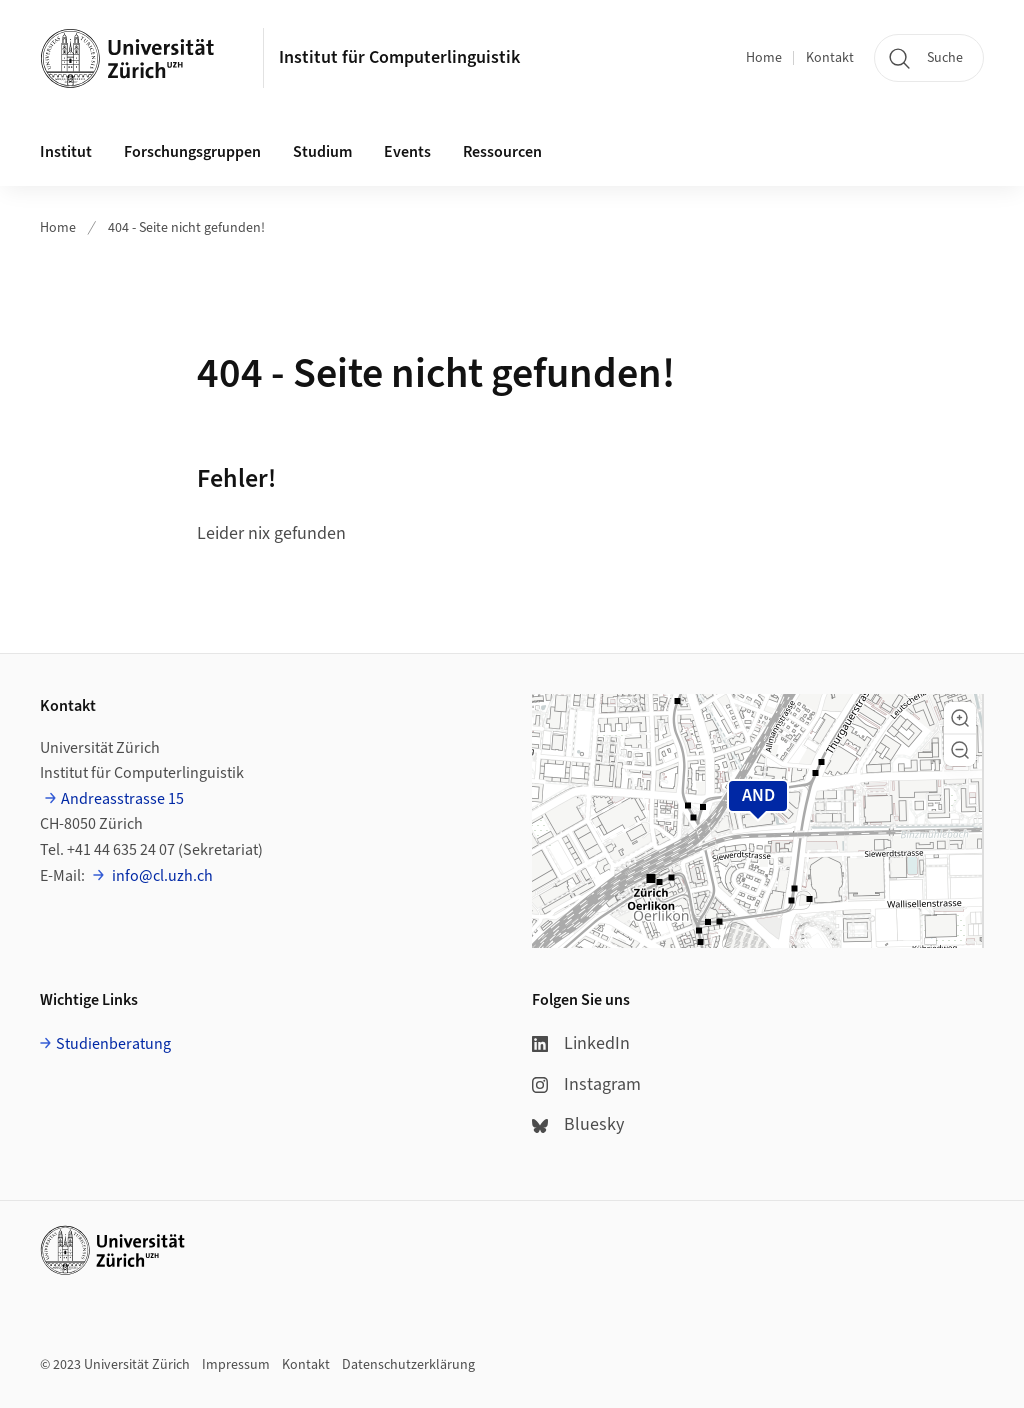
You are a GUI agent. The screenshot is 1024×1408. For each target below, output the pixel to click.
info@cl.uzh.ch (161, 876)
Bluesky (578, 1124)
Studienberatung (113, 1044)
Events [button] (407, 152)
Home (764, 58)
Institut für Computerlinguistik (399, 57)
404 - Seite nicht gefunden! (186, 228)
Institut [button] (66, 152)
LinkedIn (581, 1043)
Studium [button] (322, 152)
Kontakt (830, 58)
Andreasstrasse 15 (122, 799)
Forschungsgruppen (192, 152)
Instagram (586, 1084)
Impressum (236, 1365)
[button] (960, 718)
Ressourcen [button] (502, 152)
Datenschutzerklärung (408, 1365)
